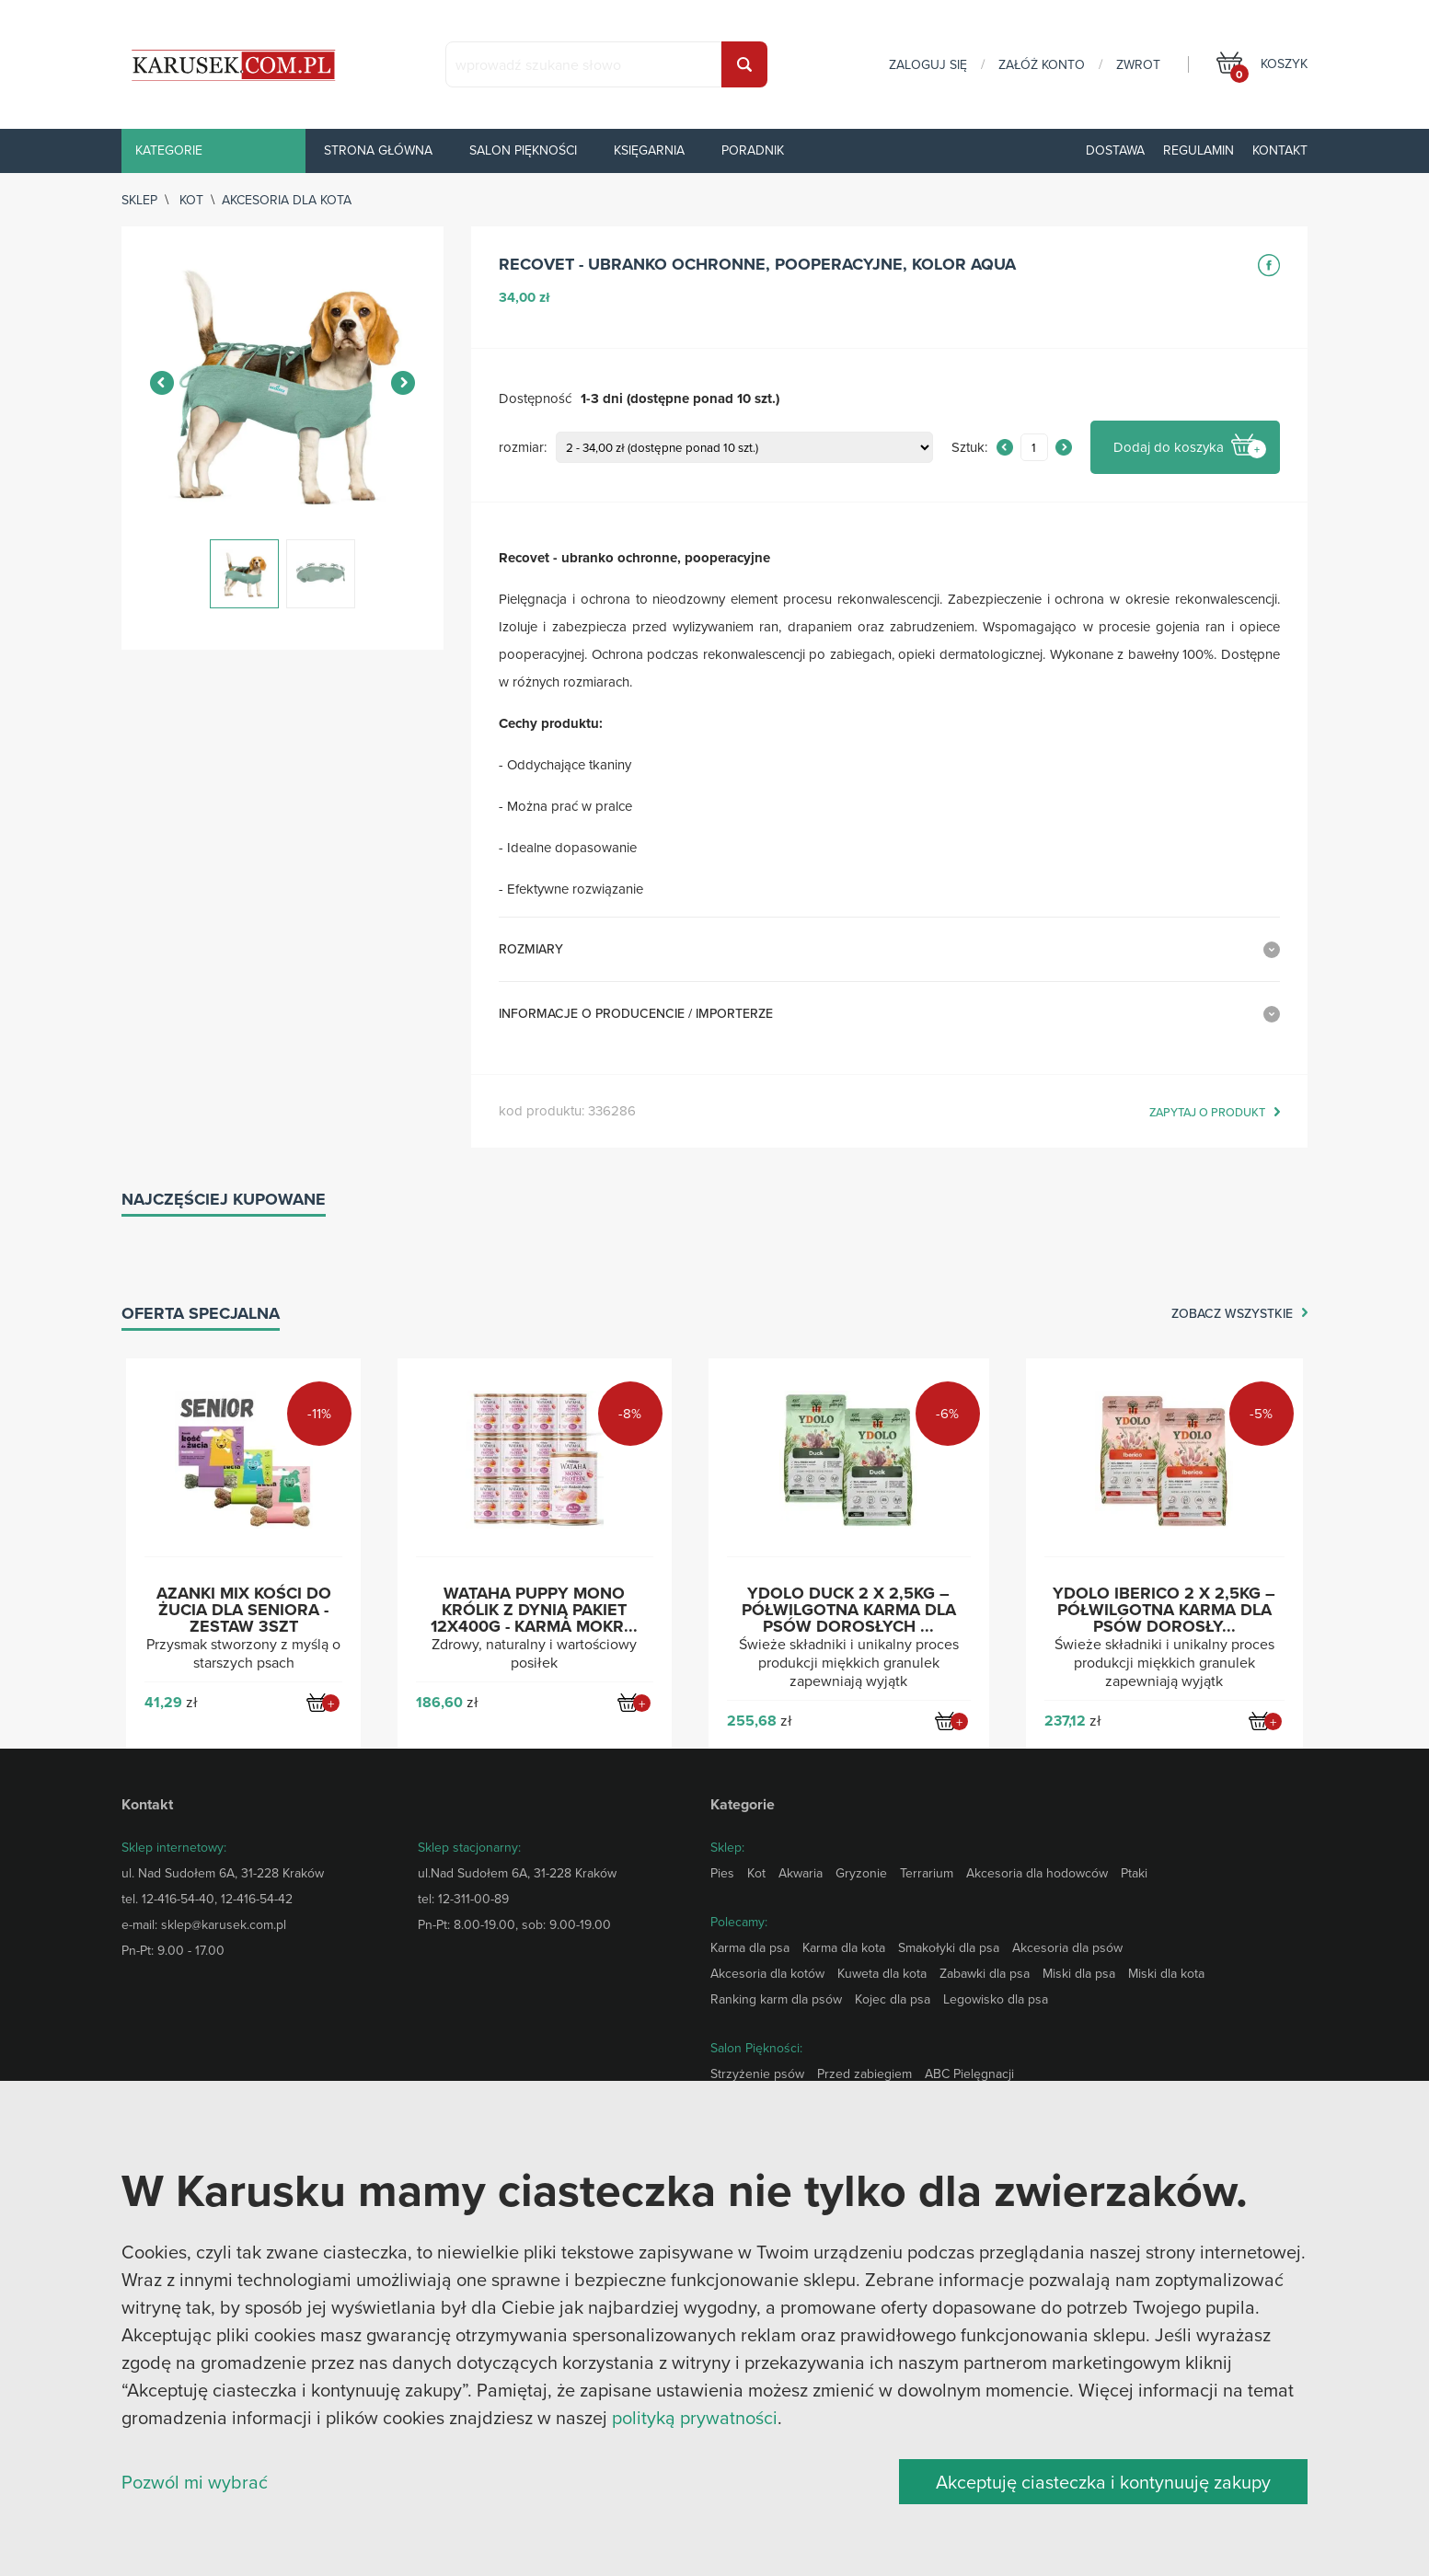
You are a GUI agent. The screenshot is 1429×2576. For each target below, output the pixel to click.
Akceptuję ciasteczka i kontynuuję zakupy (1103, 2481)
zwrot (1138, 64)
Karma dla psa (749, 1947)
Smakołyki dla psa (948, 1947)
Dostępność (535, 399)
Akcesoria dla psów (1067, 1947)
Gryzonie (861, 1873)
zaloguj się (928, 64)
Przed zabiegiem (864, 2073)
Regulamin (1198, 150)
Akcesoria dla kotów (767, 1973)
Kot (191, 200)
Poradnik (752, 150)
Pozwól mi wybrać (194, 2481)
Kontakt (1280, 150)
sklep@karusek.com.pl (223, 1924)
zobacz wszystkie (1232, 1314)
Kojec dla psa (892, 1999)
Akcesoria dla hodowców (1037, 1873)
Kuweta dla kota (882, 1973)
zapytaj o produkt (1207, 1112)
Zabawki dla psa (984, 1973)
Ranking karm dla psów (776, 1999)
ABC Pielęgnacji (969, 2073)
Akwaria (800, 1873)
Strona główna (378, 150)
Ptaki (1134, 1873)
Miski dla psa (1079, 1973)
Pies (722, 1873)
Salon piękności (523, 150)
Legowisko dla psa (995, 1999)
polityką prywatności (695, 2417)
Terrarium (926, 1873)
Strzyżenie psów (757, 2073)
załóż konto (1041, 64)
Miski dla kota (1166, 1973)
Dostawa (1115, 150)
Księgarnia (649, 150)
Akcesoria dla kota (286, 200)
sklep (139, 200)
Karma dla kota (843, 1947)
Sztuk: (969, 447)
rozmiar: (523, 447)
